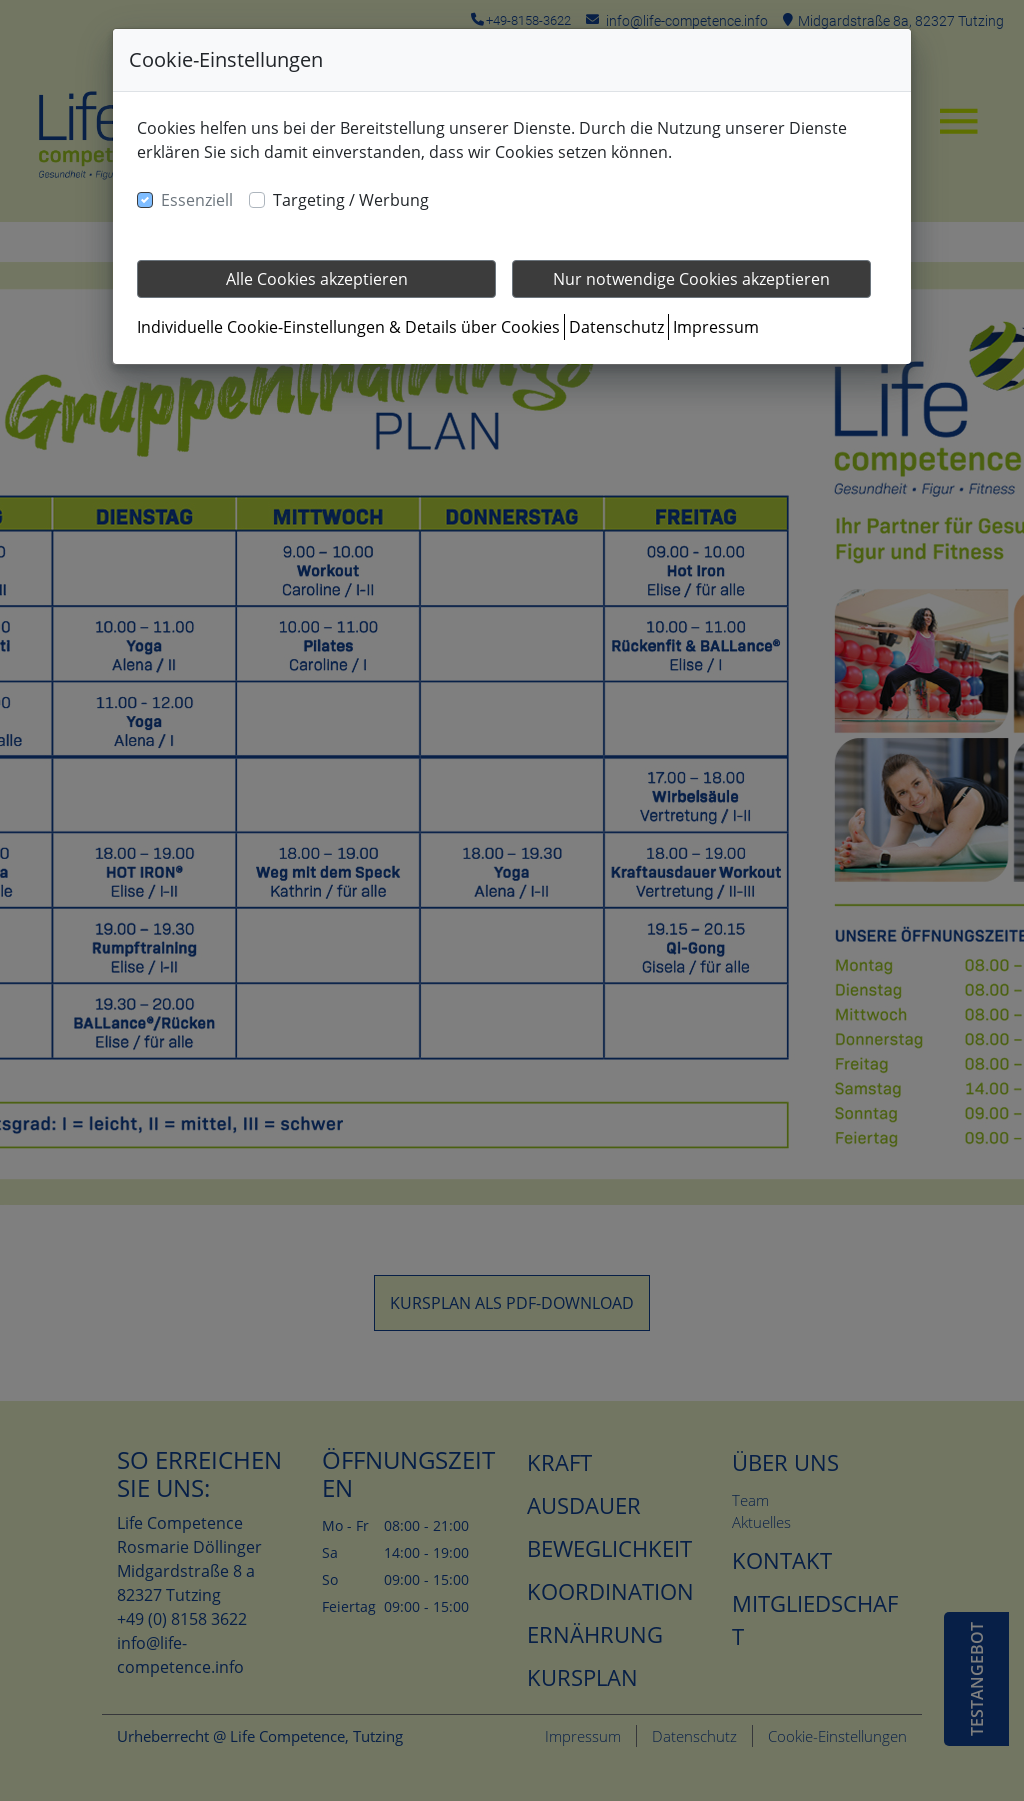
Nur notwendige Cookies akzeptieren (691, 279)
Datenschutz (616, 327)
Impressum (716, 327)
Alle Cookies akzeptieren (317, 279)
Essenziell (197, 200)
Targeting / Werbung (351, 200)
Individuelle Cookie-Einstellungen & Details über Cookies (348, 327)
